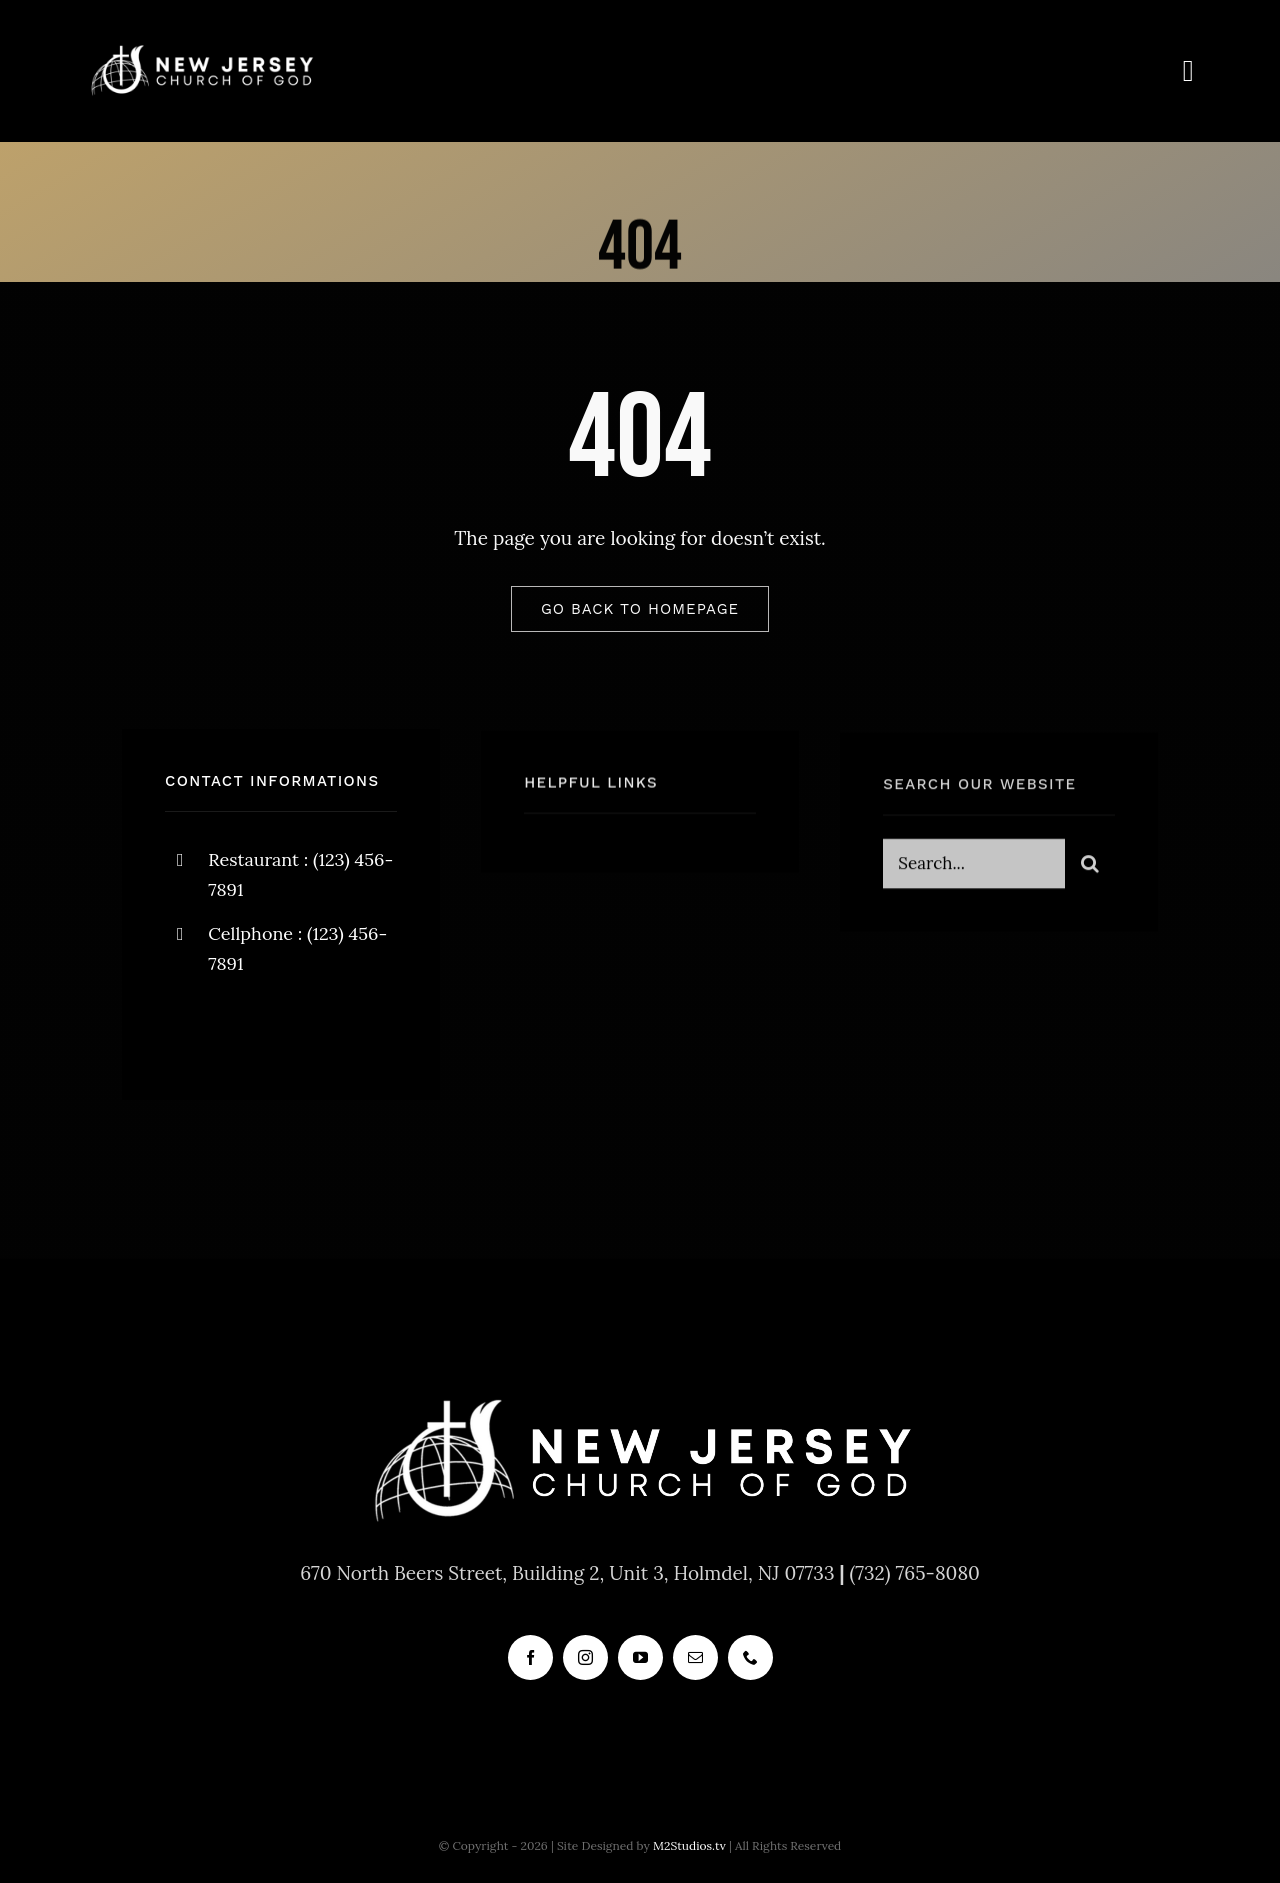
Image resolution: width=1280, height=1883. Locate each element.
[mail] (695, 1657)
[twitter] (242, 1032)
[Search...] (974, 872)
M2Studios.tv (689, 1845)
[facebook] (187, 1032)
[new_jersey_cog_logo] (201, 49)
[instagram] (297, 1032)
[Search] (1090, 872)
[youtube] (640, 1657)
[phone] (750, 1657)
